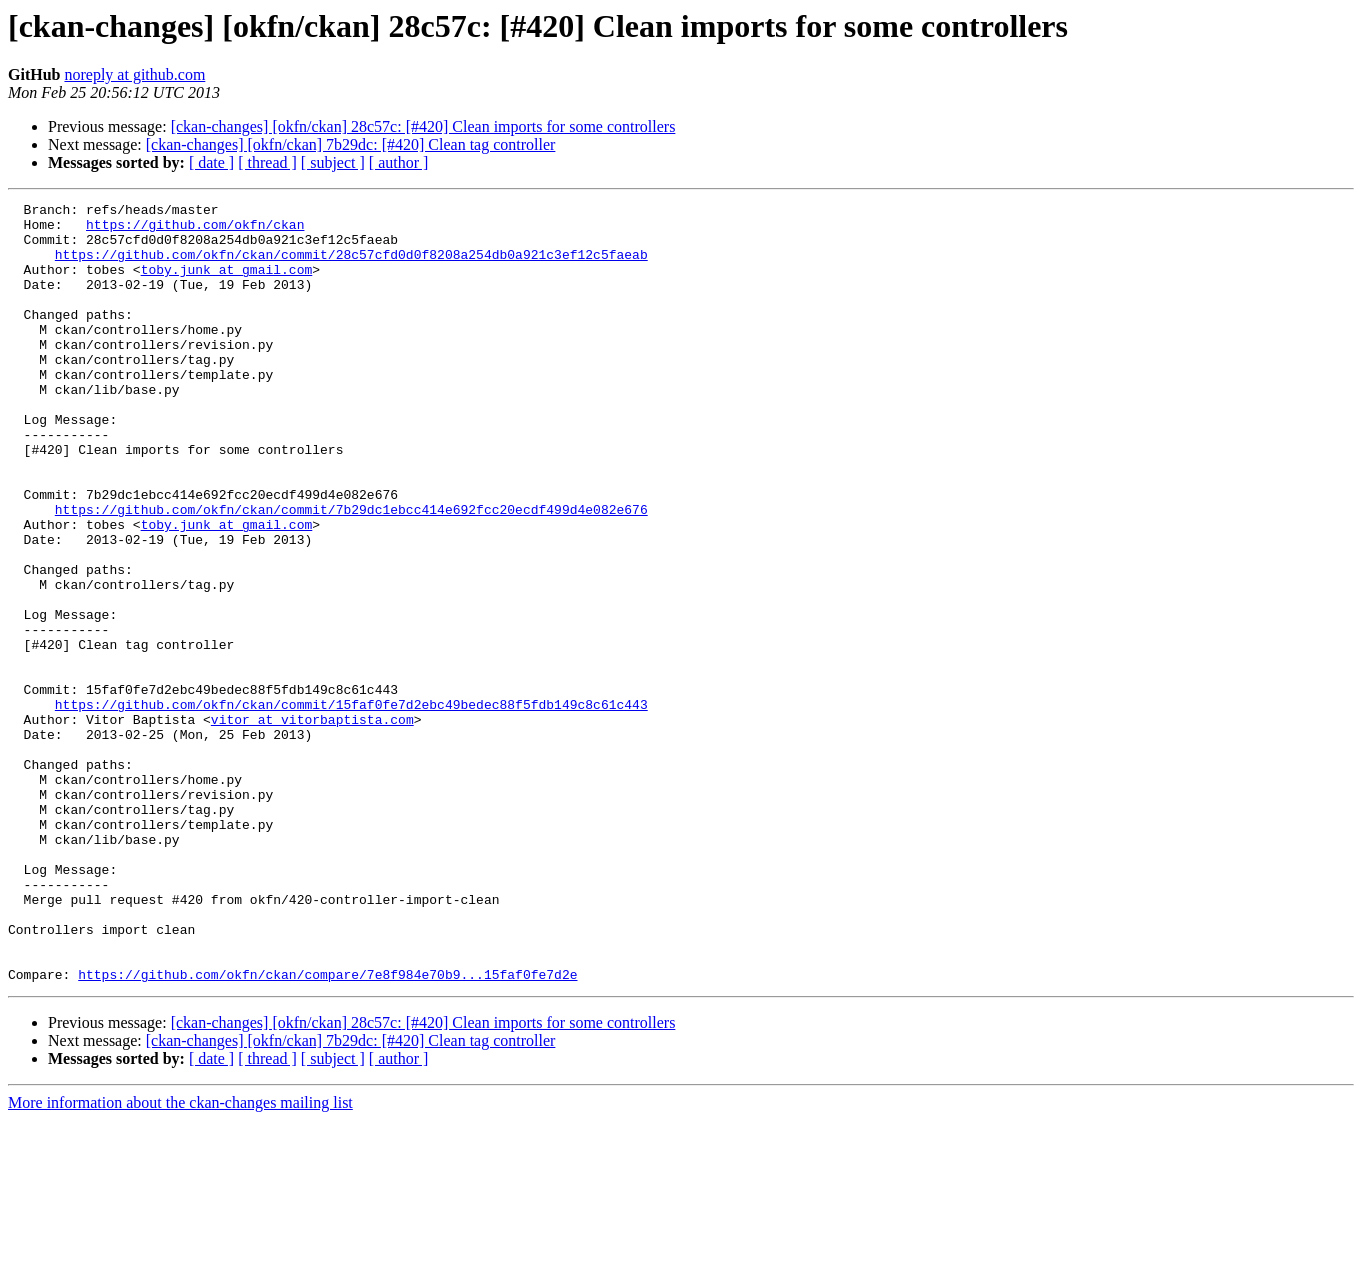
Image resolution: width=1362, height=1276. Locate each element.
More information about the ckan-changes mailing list (180, 1258)
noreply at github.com (134, 74)
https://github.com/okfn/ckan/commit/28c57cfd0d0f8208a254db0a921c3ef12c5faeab (351, 266)
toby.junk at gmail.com (227, 284)
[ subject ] (333, 162)
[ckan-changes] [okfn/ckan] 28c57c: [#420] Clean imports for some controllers (423, 126)
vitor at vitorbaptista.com (312, 824)
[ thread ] (267, 162)
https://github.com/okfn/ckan (195, 230)
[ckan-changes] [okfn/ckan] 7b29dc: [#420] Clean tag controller (351, 144)
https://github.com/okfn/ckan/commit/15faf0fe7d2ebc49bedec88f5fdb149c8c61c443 (351, 806)
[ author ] (399, 162)
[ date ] (211, 162)
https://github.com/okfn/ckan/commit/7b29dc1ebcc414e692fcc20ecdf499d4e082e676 (351, 572)
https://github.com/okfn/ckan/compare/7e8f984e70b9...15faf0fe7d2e (327, 1130)
